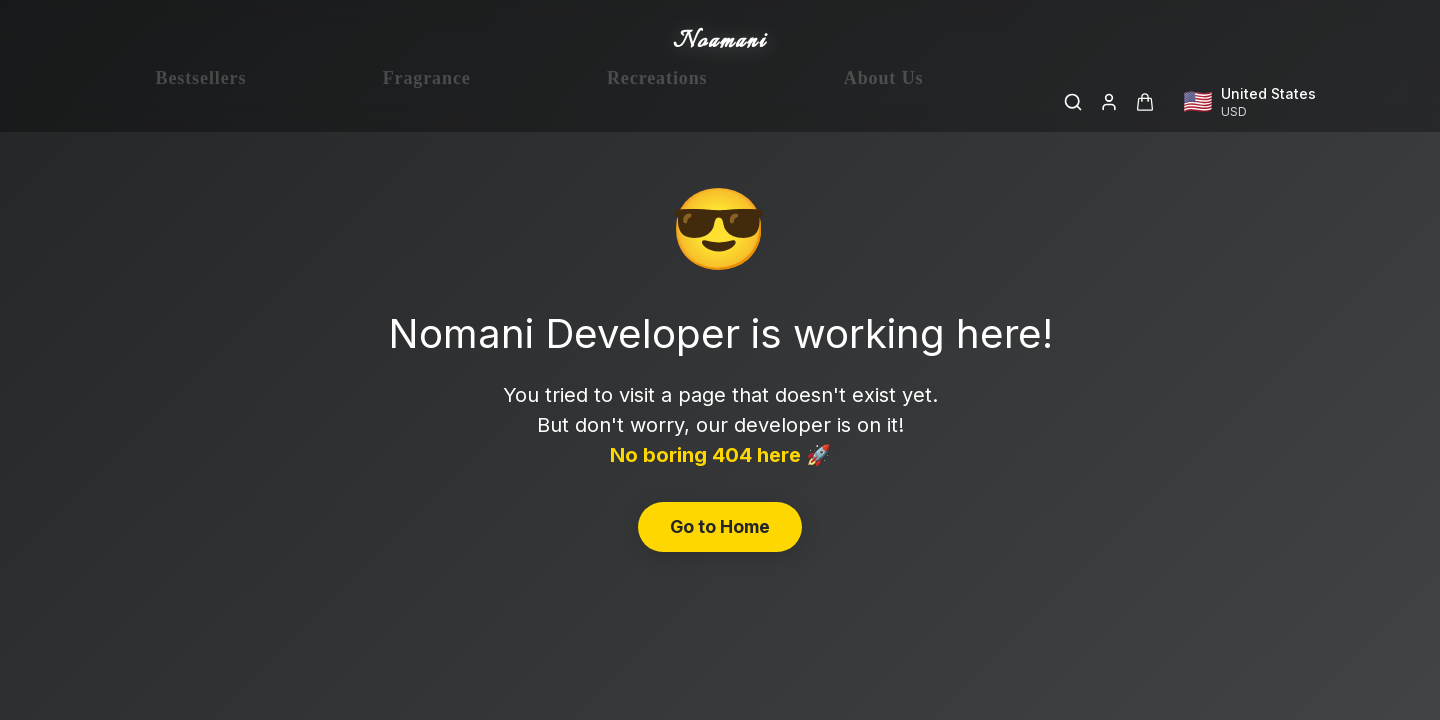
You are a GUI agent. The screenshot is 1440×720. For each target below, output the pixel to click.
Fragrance (427, 102)
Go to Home (720, 526)
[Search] (1073, 102)
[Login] (1109, 102)
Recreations (657, 102)
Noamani (720, 42)
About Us (884, 102)
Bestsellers (201, 102)
